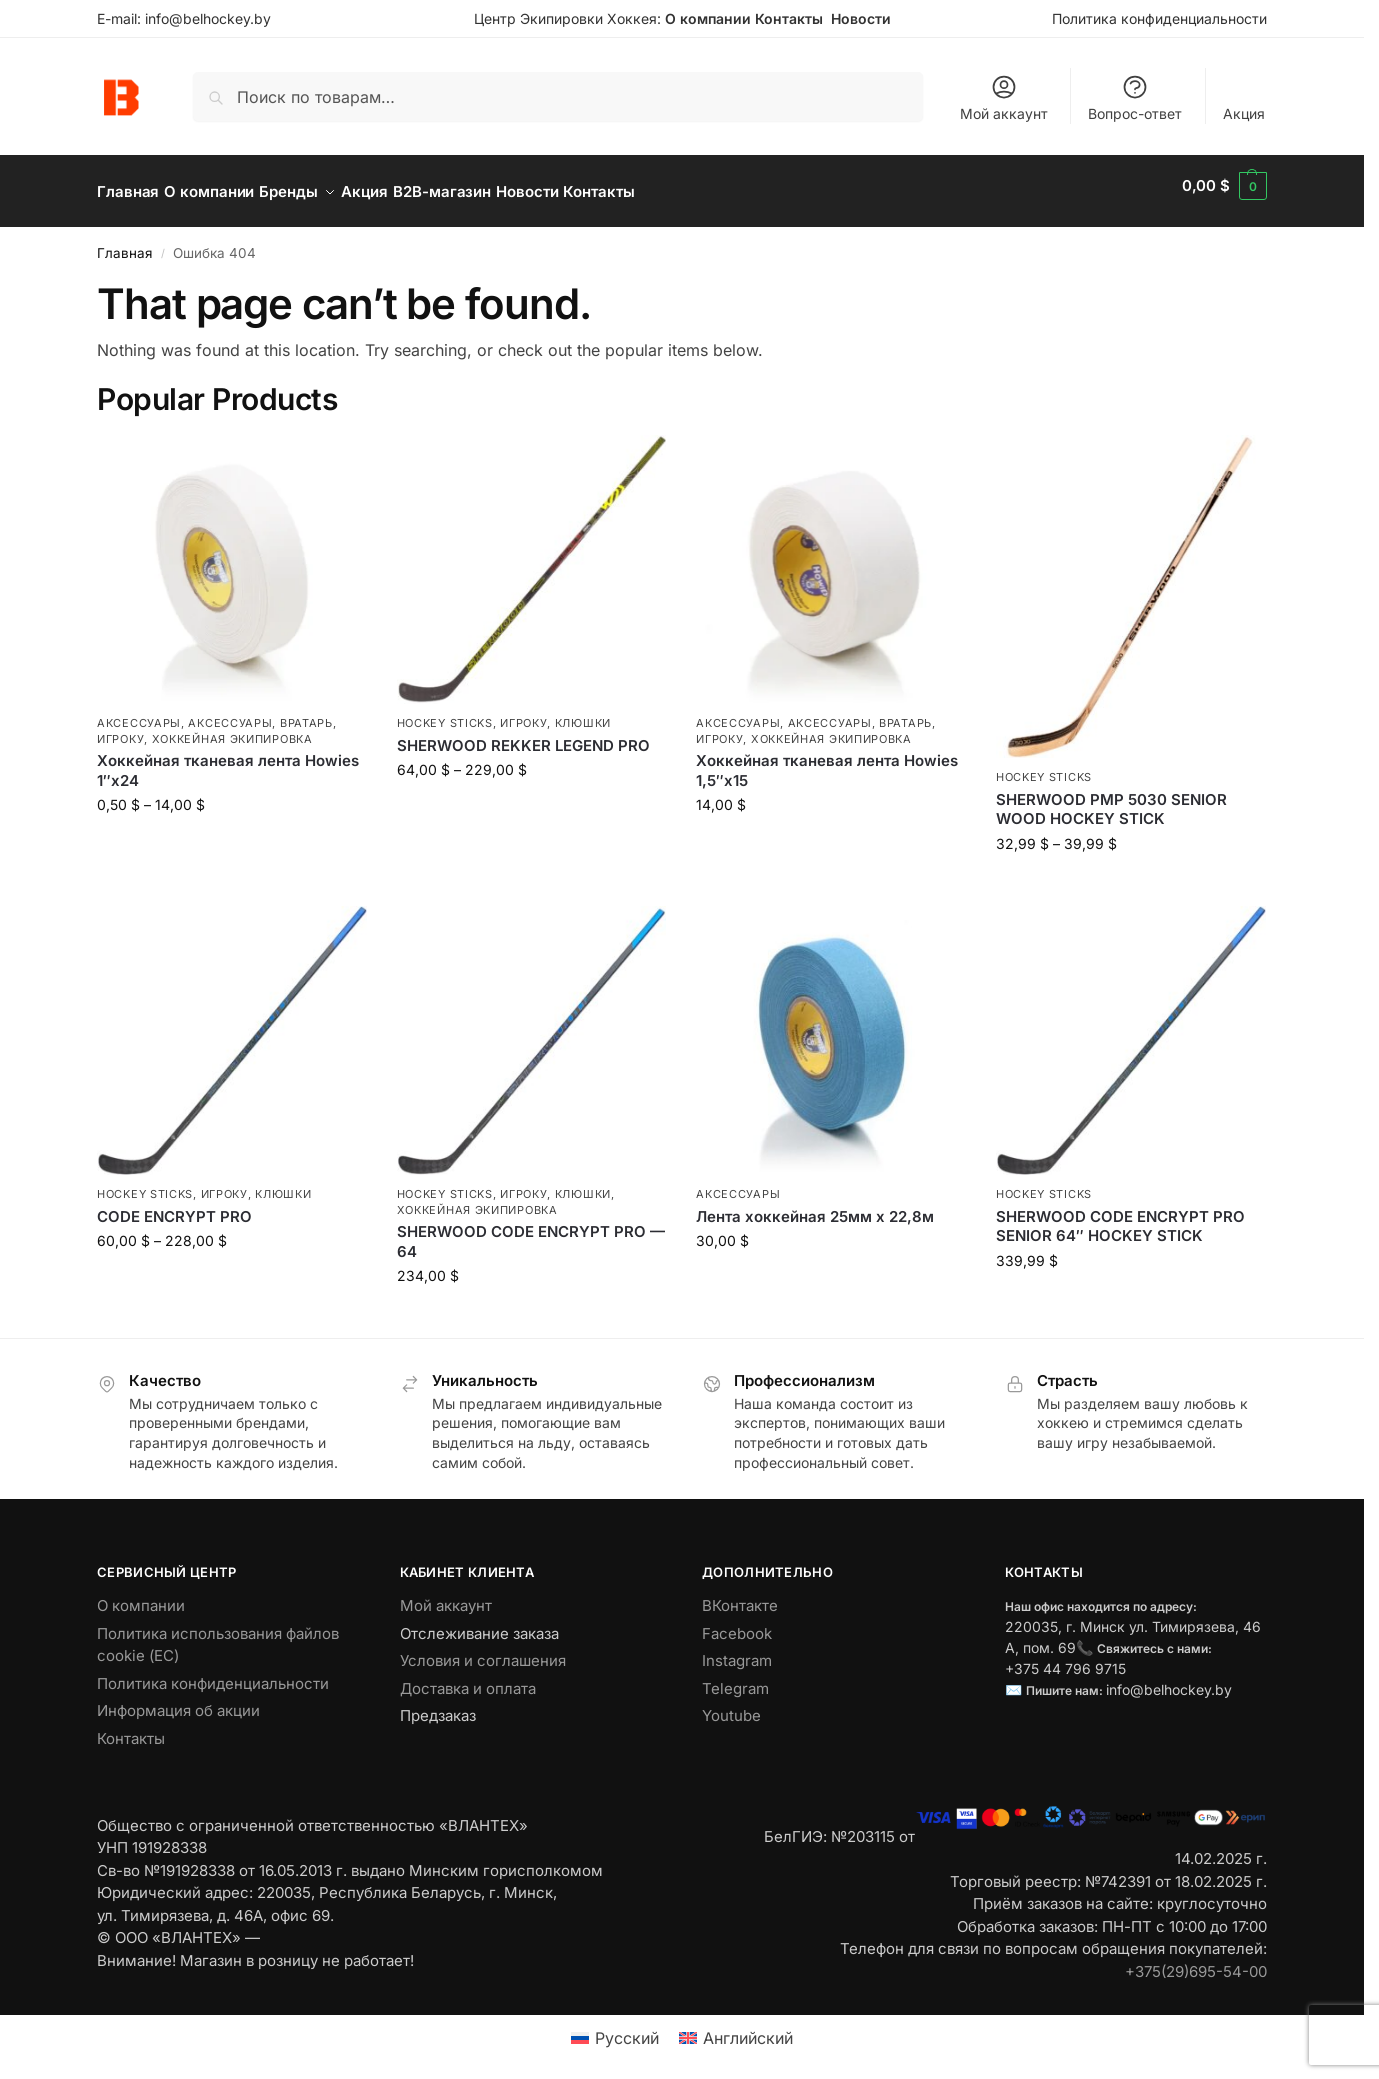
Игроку (120, 728)
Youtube (731, 1704)
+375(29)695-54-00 (1196, 1960)
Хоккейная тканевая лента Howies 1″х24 (228, 759)
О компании (708, 18)
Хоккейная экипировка (232, 728)
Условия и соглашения (483, 1649)
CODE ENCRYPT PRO (174, 1205)
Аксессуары (139, 712)
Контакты (789, 18)
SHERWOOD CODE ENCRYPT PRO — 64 (531, 1230)
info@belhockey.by (208, 18)
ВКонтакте (740, 1594)
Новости (861, 18)
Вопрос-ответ (1135, 97)
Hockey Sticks (445, 712)
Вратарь (306, 712)
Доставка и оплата (468, 1677)
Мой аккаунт (1004, 97)
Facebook (737, 1622)
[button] (1224, 186)
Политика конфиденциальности (1159, 18)
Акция (1244, 113)
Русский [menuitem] (627, 2027)
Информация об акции (178, 1699)
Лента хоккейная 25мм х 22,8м (815, 1205)
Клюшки (583, 712)
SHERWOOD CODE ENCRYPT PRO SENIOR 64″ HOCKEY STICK (1120, 1215)
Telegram (735, 1677)
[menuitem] (615, 2026)
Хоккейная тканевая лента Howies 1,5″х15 (827, 759)
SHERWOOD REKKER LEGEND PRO (523, 734)
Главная (124, 242)
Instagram (737, 1649)
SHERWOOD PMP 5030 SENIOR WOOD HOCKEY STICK (1111, 798)
